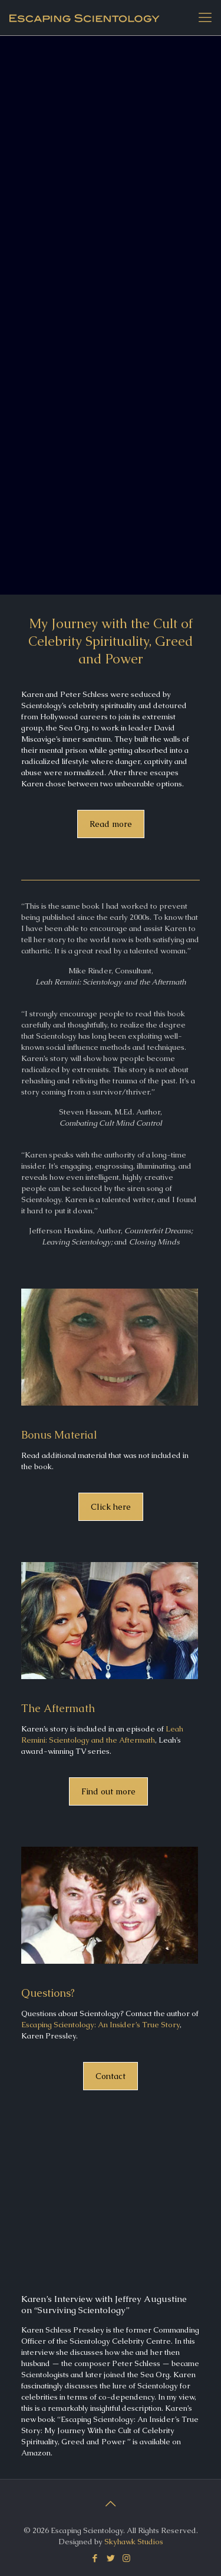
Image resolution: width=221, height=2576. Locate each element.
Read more (111, 824)
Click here (111, 1506)
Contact (110, 2076)
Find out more (108, 1791)
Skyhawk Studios (133, 2542)
